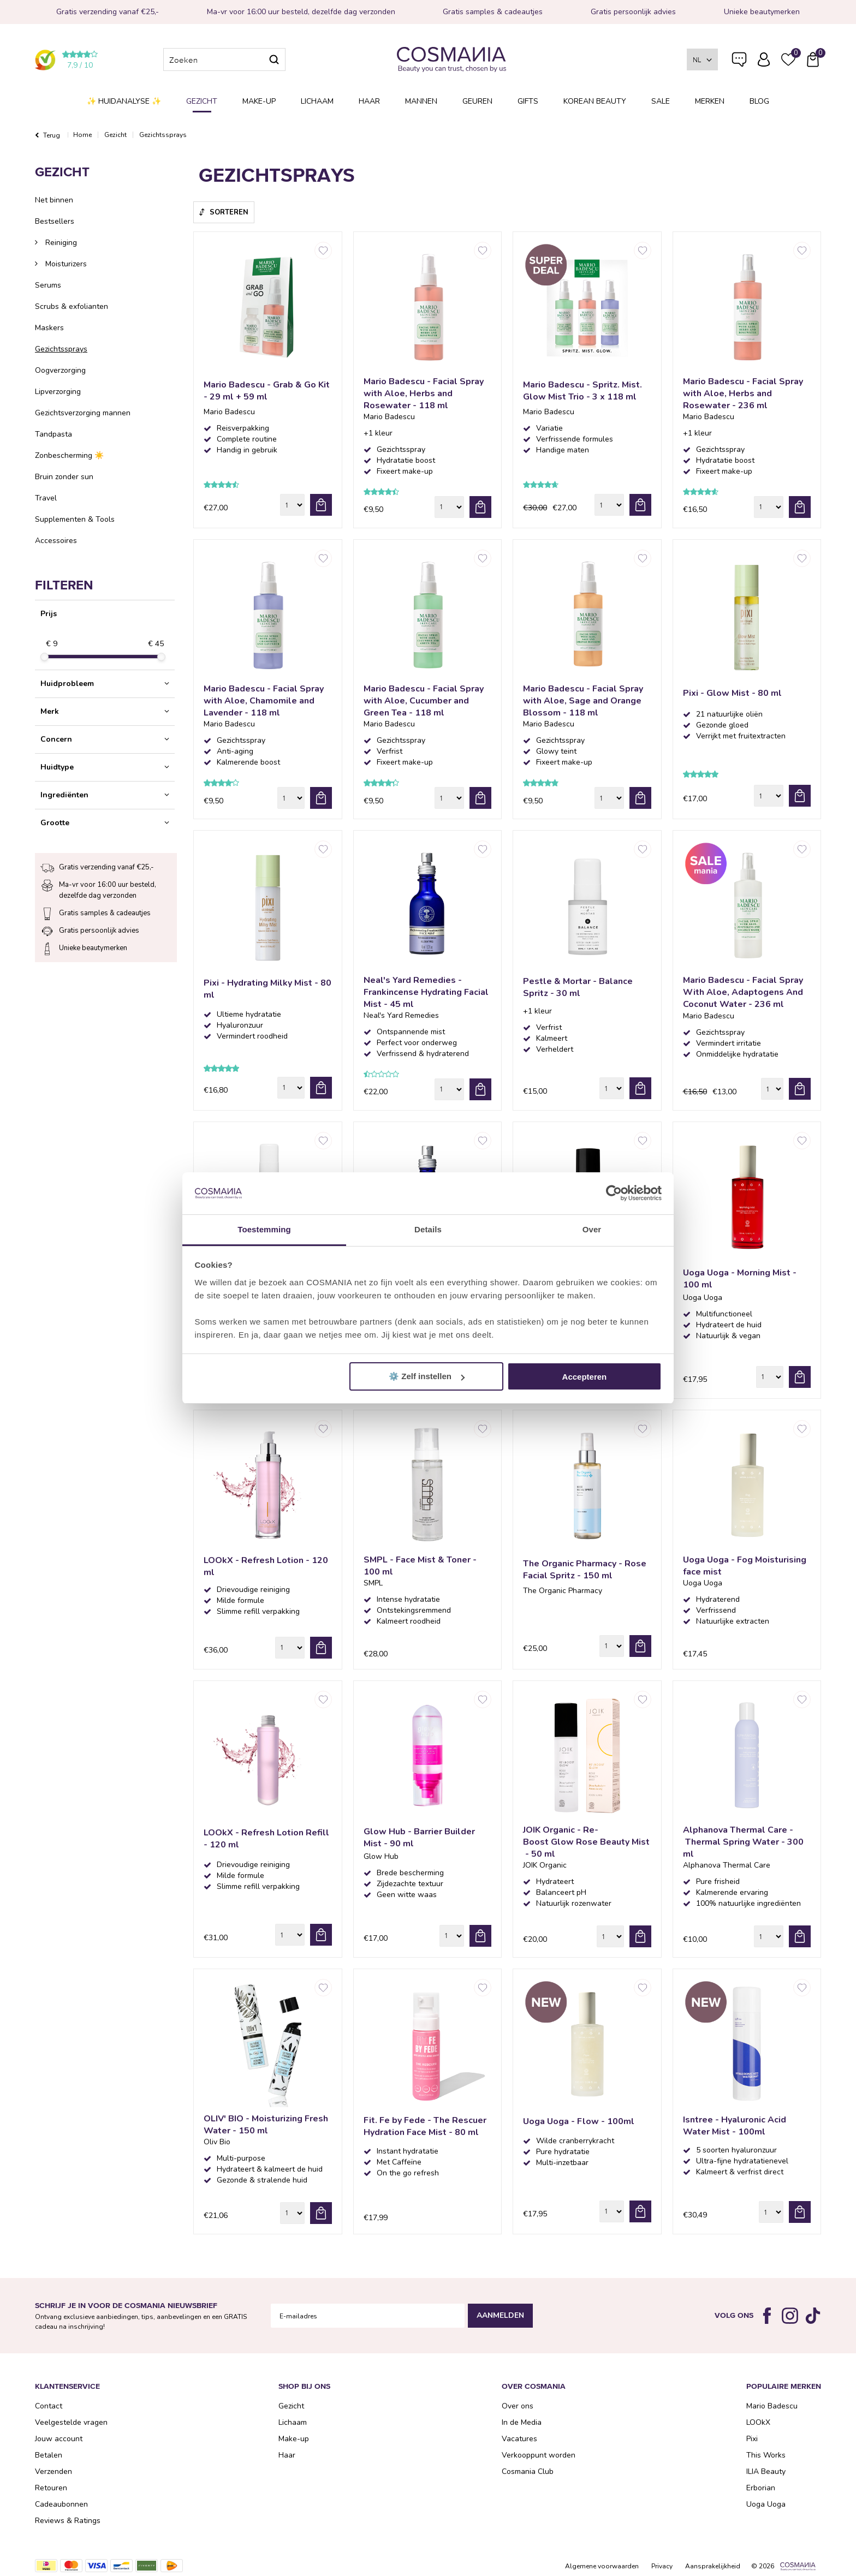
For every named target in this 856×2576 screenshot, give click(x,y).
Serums (48, 285)
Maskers (49, 328)
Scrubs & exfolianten (71, 306)
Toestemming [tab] (264, 1229)
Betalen (48, 2455)
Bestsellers (54, 221)
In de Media (522, 2422)
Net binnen (54, 200)
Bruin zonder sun (64, 477)
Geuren (477, 101)
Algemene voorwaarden (602, 2566)
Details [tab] (428, 1229)
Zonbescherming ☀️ (69, 455)
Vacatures (519, 2439)
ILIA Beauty (766, 2471)
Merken (709, 101)
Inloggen (764, 59)
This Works (766, 2455)
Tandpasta (53, 434)
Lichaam (317, 101)
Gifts (528, 101)
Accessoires (56, 540)
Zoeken (274, 59)
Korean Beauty (594, 101)
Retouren (51, 2488)
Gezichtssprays (61, 349)
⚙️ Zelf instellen (427, 1376)
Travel (46, 498)
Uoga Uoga (766, 2504)
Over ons (517, 2406)
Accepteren (584, 1376)
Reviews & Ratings (67, 2520)
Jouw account (58, 2439)
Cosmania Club (528, 2471)
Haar (369, 101)
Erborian (760, 2488)
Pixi (752, 2439)
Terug (51, 135)
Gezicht (201, 101)
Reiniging (60, 242)
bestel (321, 505)
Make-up (259, 101)
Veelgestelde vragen (739, 61)
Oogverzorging (60, 370)
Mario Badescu (772, 2406)
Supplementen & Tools (75, 519)
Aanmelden (500, 2315)
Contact (48, 2406)
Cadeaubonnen (61, 2504)
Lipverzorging (58, 391)
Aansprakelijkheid (712, 2566)
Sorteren (229, 212)
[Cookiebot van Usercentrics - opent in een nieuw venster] (614, 1193)
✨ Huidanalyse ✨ (124, 101)
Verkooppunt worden (538, 2455)
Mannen (421, 101)
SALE (660, 101)
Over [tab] (592, 1229)
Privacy (662, 2566)
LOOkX (758, 2422)
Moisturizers (65, 264)
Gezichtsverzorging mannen (82, 413)
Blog (759, 101)
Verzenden (53, 2471)
